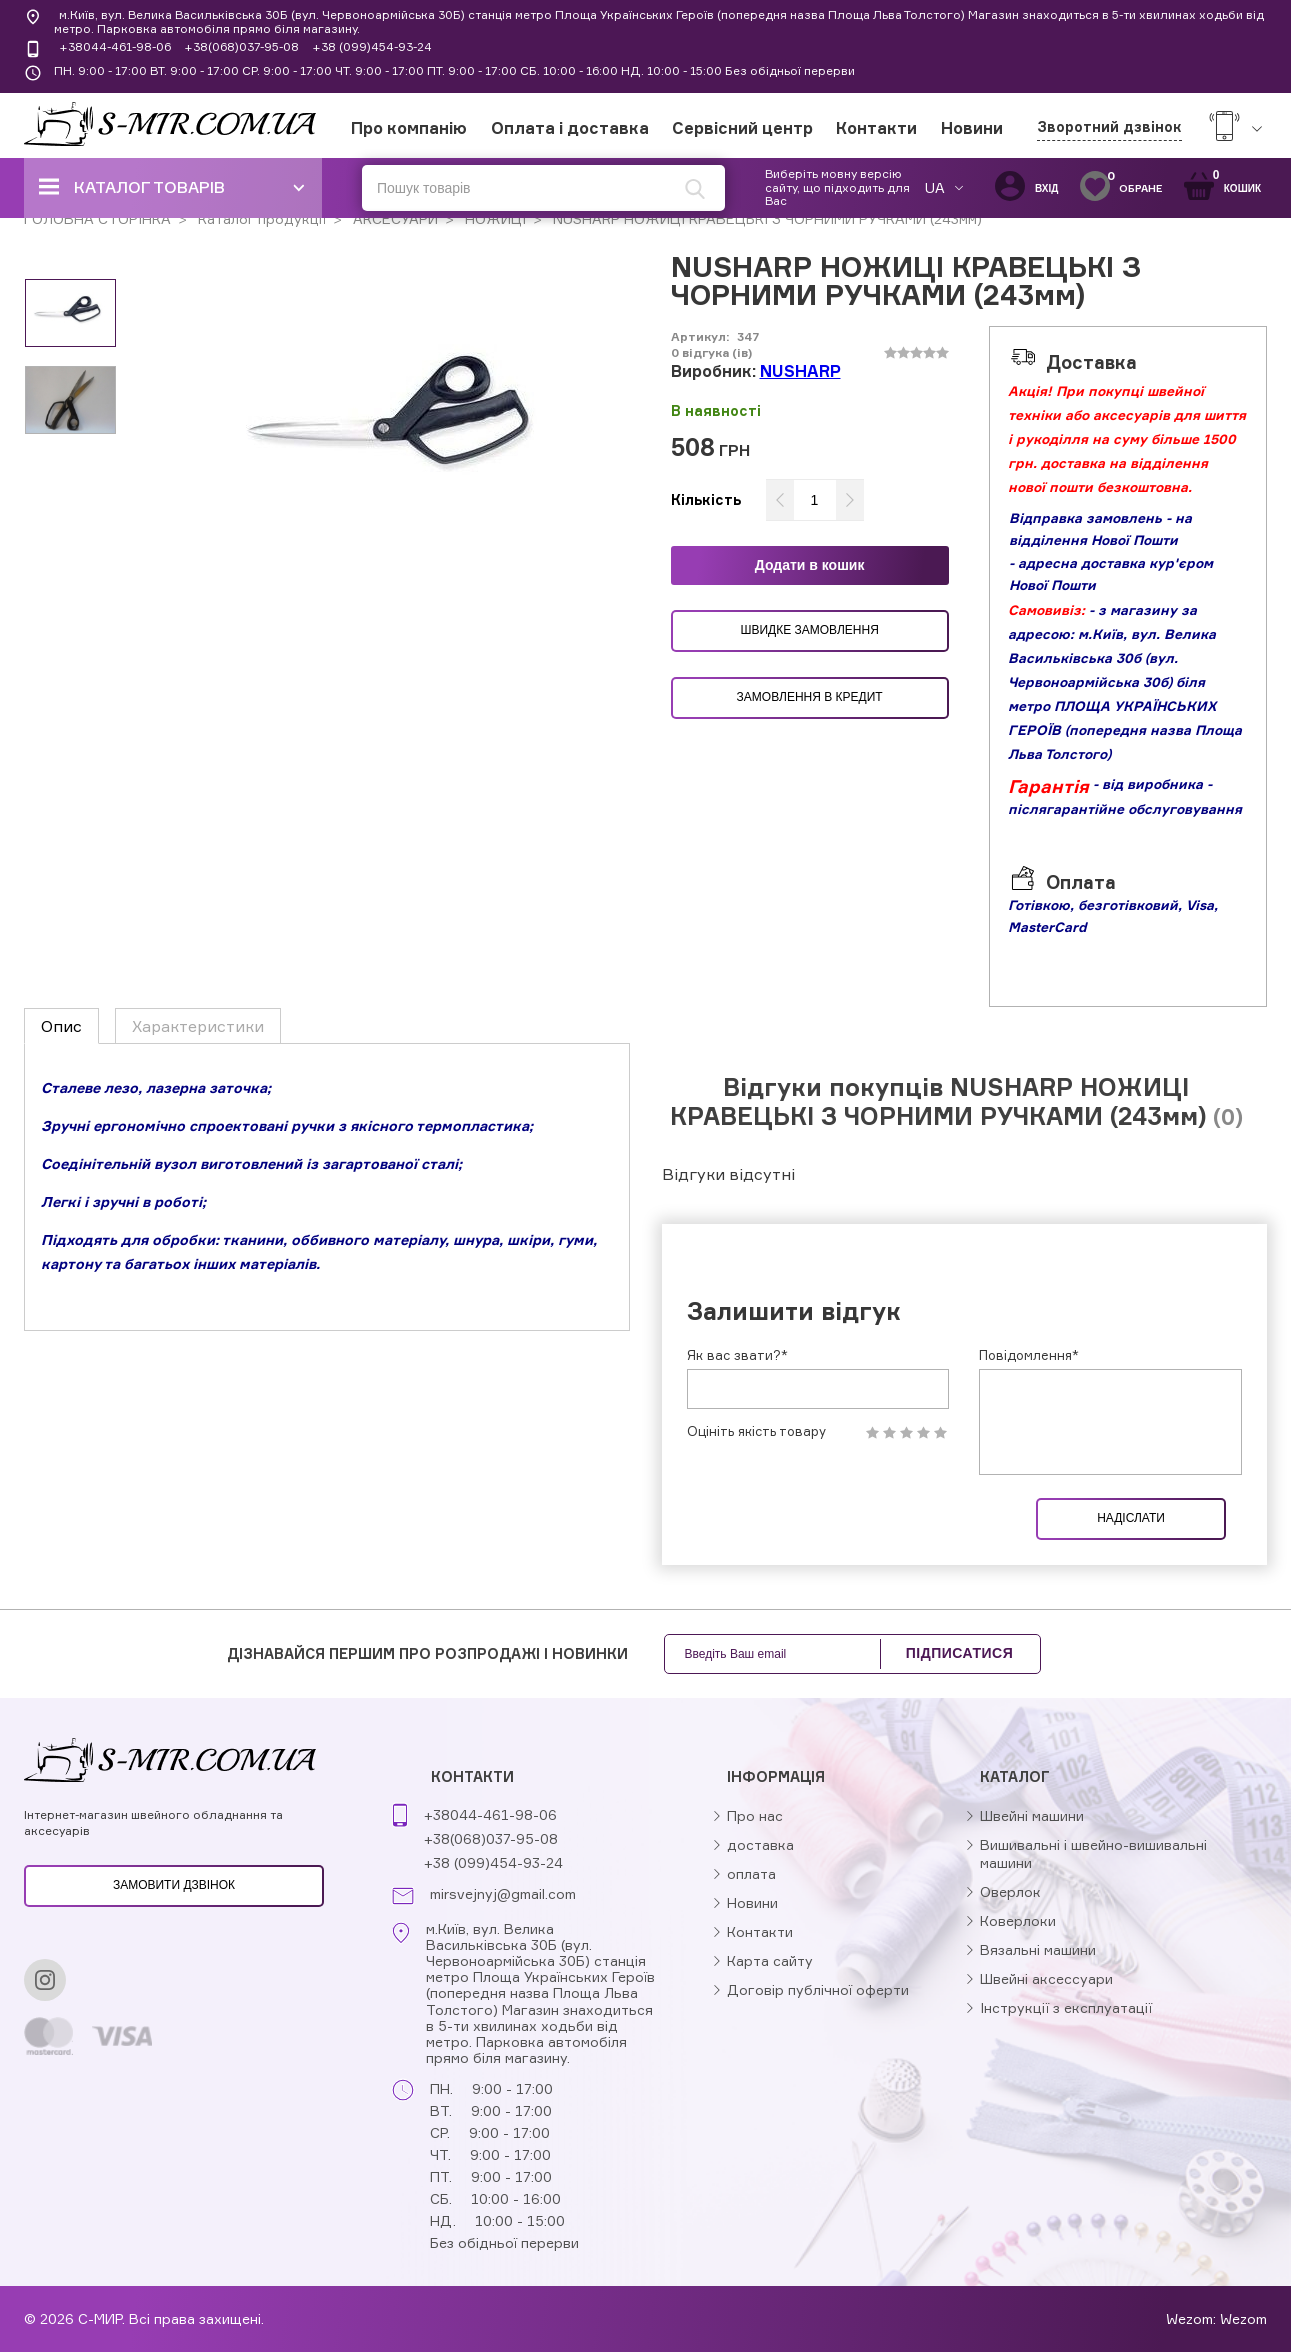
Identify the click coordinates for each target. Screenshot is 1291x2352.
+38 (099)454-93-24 (372, 46)
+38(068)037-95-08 (241, 46)
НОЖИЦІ (493, 218)
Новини (972, 128)
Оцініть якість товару (756, 1431)
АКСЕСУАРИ (393, 218)
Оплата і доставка (570, 128)
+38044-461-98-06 (115, 46)
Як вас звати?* (737, 1355)
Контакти (876, 128)
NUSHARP (800, 371)
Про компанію (409, 128)
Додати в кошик (810, 565)
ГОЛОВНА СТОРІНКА (97, 218)
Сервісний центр (742, 128)
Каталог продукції (260, 218)
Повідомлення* (1029, 1355)
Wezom (1243, 2318)
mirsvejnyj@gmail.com (503, 1894)
